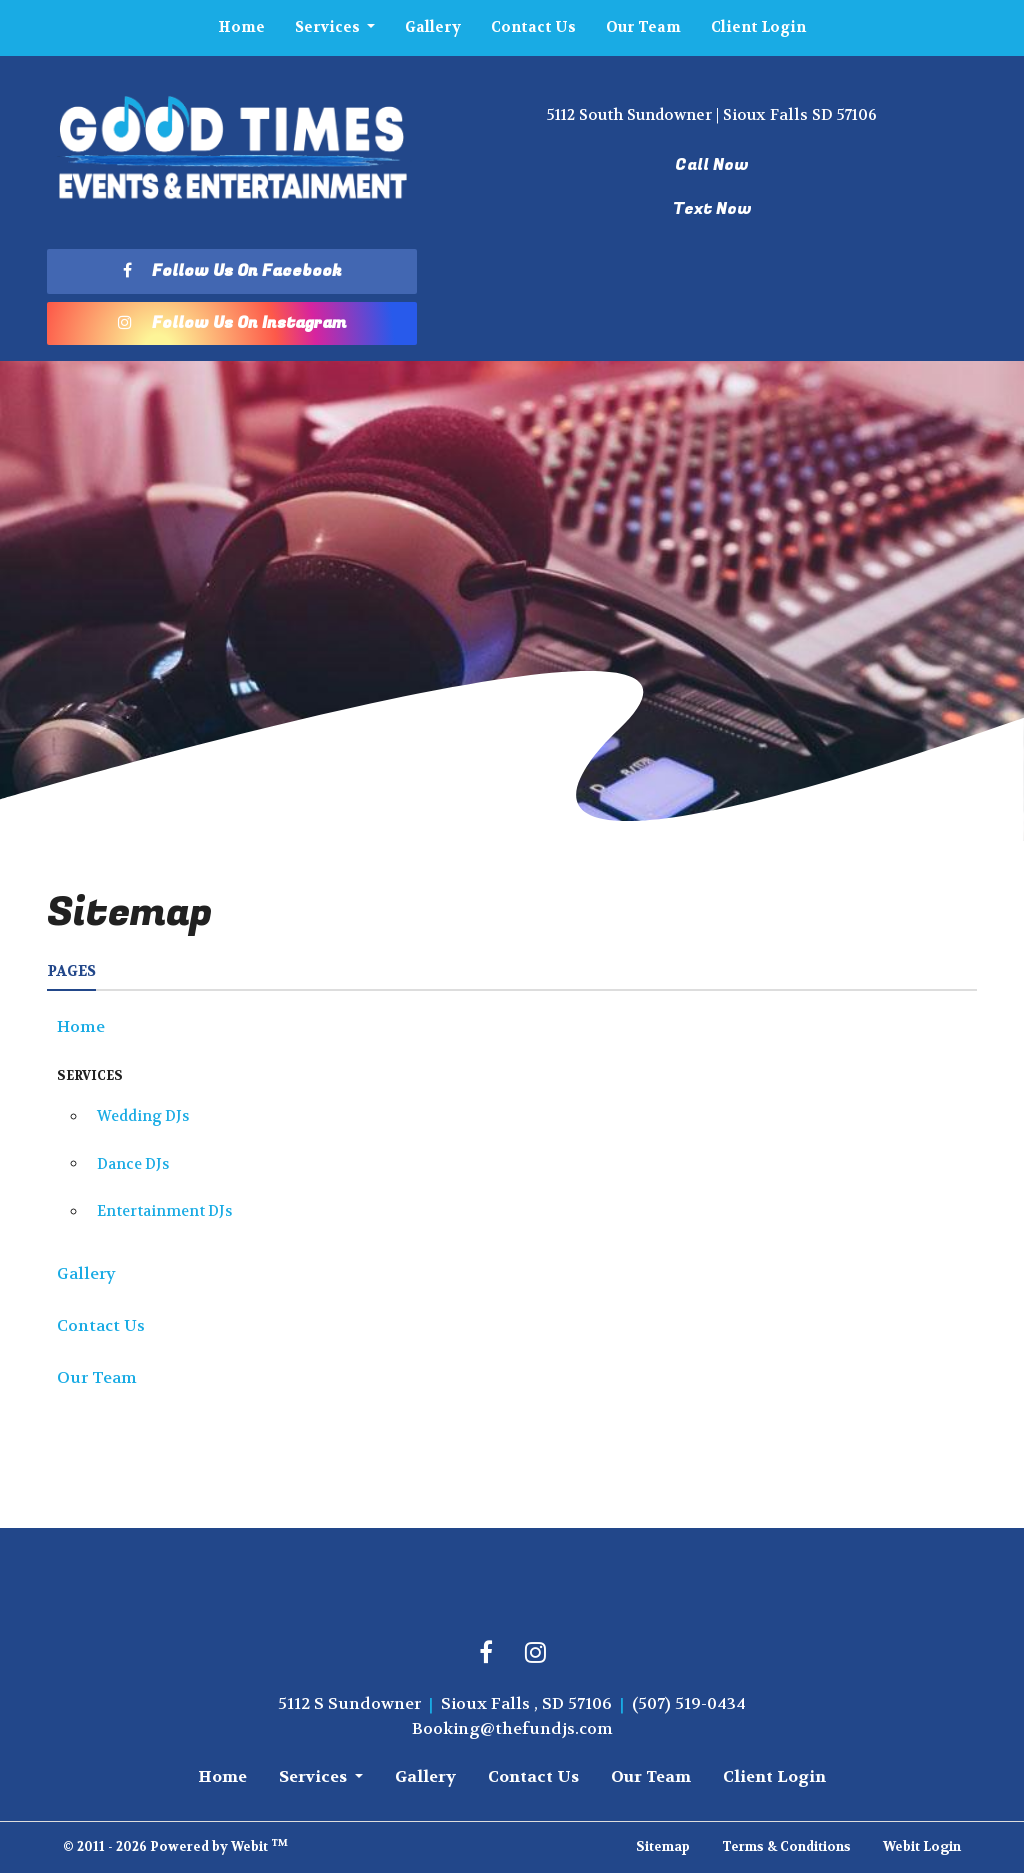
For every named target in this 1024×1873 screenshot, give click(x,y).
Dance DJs (133, 1164)
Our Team (643, 27)
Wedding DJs (143, 1116)
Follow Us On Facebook (232, 271)
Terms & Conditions (786, 1847)
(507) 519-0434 (689, 1703)
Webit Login (922, 1847)
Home (241, 27)
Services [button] (329, 27)
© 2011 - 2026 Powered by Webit (175, 1846)
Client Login (758, 27)
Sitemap (663, 1847)
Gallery (433, 27)
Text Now (712, 209)
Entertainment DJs (164, 1211)
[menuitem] (241, 28)
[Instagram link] (535, 1654)
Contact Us (533, 27)
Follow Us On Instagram (232, 323)
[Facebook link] (486, 1654)
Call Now (712, 165)
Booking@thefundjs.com (512, 1728)
